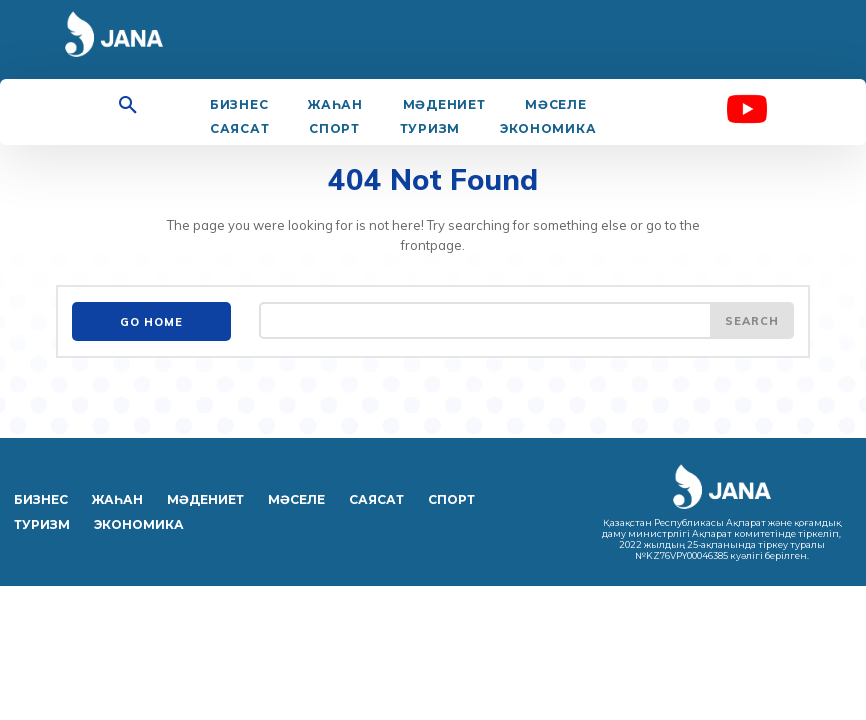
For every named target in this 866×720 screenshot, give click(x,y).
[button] (128, 106)
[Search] (752, 319)
